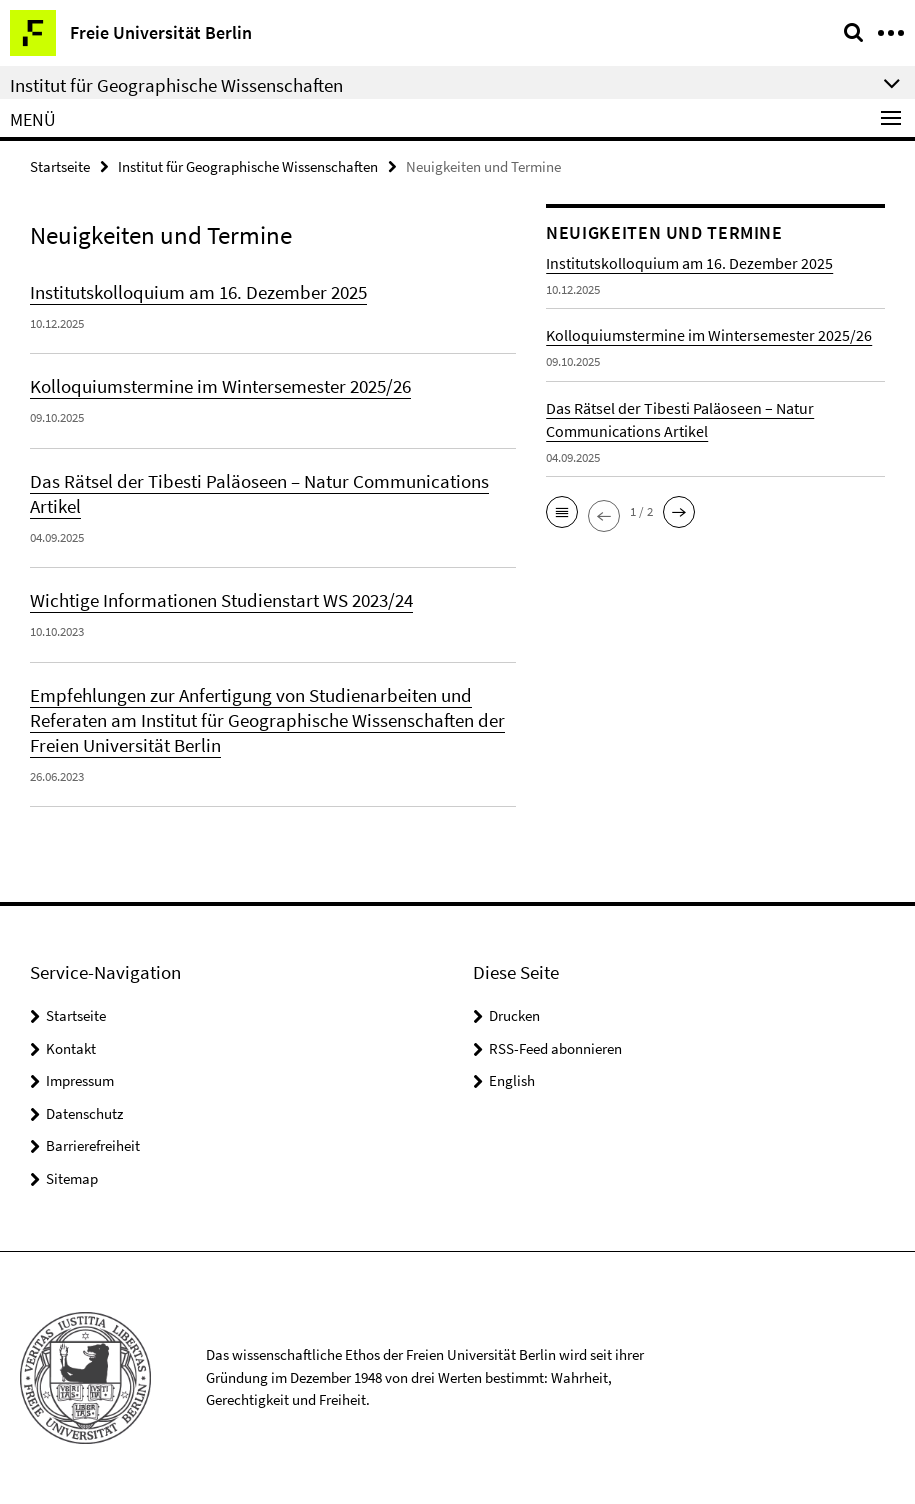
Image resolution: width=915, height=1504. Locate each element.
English (512, 1080)
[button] (562, 512)
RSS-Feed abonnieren (555, 1048)
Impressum (80, 1080)
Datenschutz (84, 1113)
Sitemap (72, 1178)
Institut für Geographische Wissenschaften (248, 166)
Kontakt (71, 1048)
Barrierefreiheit (93, 1145)
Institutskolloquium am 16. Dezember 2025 (198, 292)
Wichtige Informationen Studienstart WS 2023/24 (221, 600)
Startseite (60, 166)
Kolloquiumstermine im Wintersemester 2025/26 (220, 386)
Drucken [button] (514, 1015)
